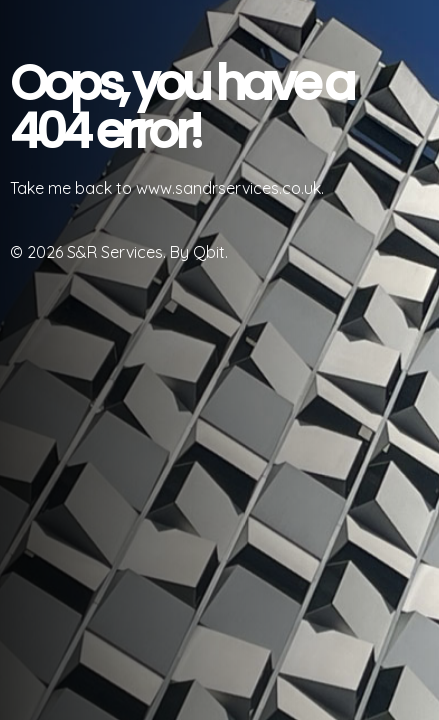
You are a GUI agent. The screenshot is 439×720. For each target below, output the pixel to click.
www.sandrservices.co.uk (228, 188)
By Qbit (197, 252)
